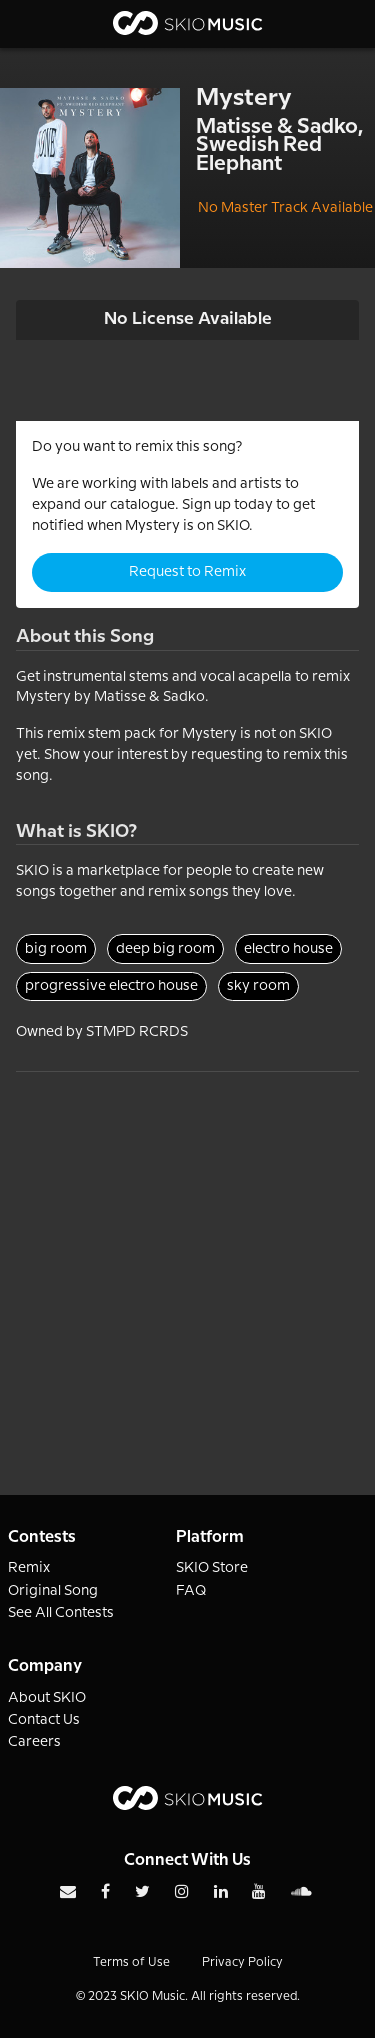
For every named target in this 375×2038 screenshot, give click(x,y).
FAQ (191, 1591)
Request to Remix (187, 572)
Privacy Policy (242, 1962)
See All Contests (61, 1613)
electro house (288, 949)
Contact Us (44, 1720)
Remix (29, 1568)
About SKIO (47, 1698)
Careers (34, 1742)
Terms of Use (131, 1962)
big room (56, 949)
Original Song (53, 1591)
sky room (258, 986)
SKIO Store (212, 1568)
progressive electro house (111, 986)
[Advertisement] (187, 1259)
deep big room (165, 949)
